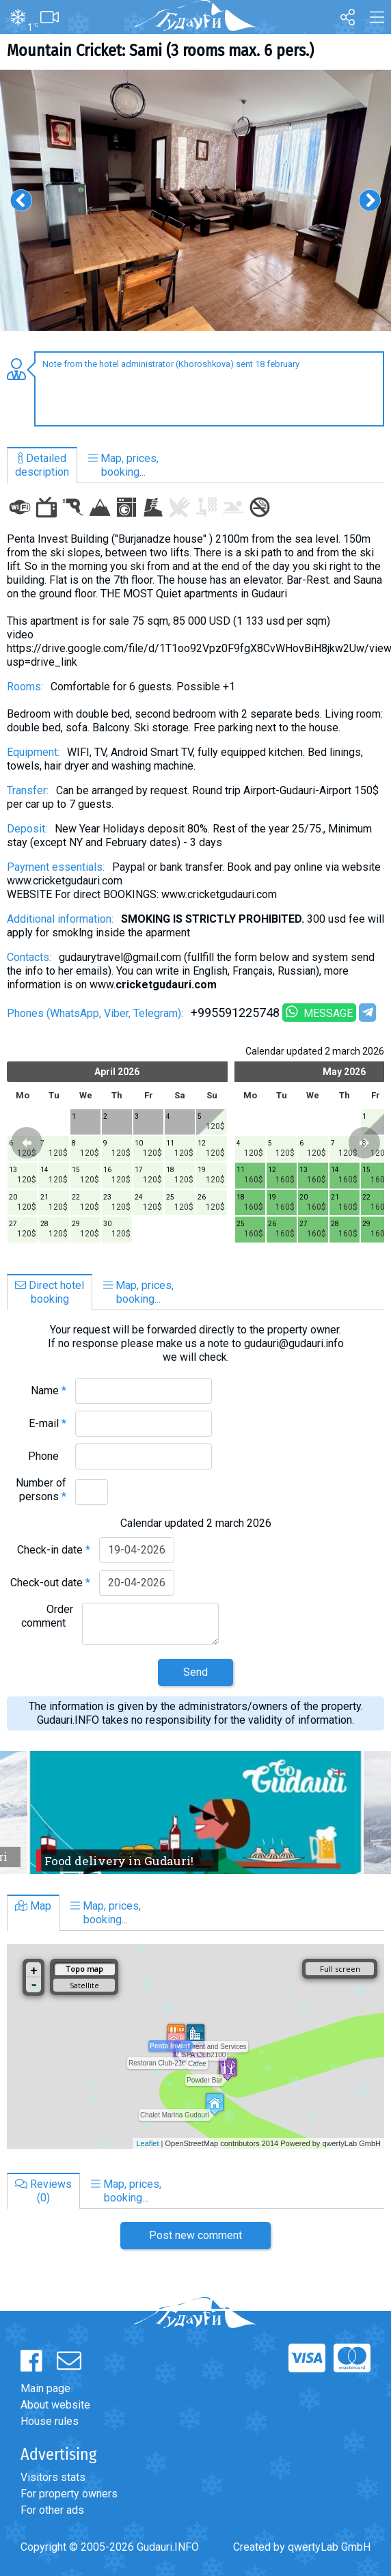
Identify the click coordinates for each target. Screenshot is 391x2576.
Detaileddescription (42, 465)
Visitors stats (53, 2477)
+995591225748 (235, 1012)
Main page (45, 2388)
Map (33, 1905)
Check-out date (50, 1582)
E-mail (47, 1423)
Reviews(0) (43, 2191)
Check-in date (53, 1549)
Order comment (47, 1616)
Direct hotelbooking (49, 1292)
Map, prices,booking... (123, 465)
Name (48, 1390)
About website (55, 2404)
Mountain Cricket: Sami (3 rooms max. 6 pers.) (160, 50)
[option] (195, 200)
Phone (47, 1456)
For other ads (52, 2510)
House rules (50, 2421)
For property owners (69, 2493)
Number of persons (41, 1489)
